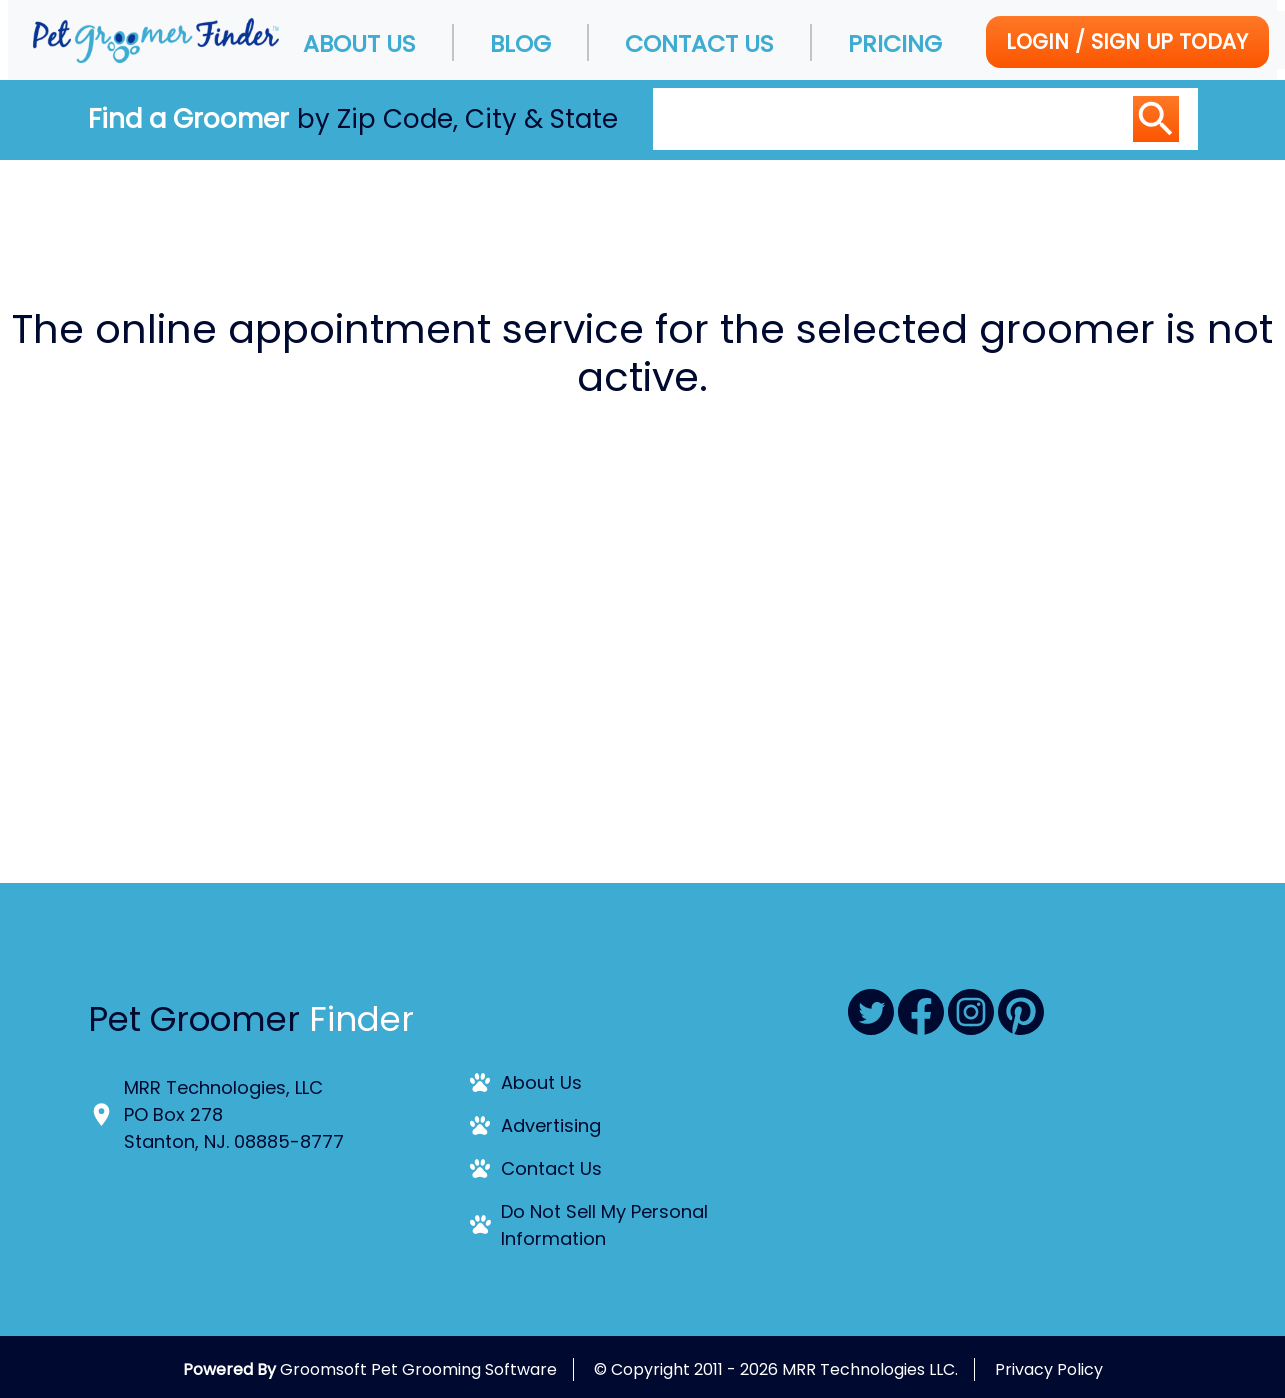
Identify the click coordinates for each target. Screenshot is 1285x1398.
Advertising (551, 1125)
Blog (520, 43)
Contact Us (699, 43)
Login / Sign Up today (1127, 41)
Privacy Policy (1049, 1369)
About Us (359, 43)
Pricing (895, 43)
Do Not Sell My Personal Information (604, 1225)
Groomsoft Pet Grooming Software (418, 1369)
